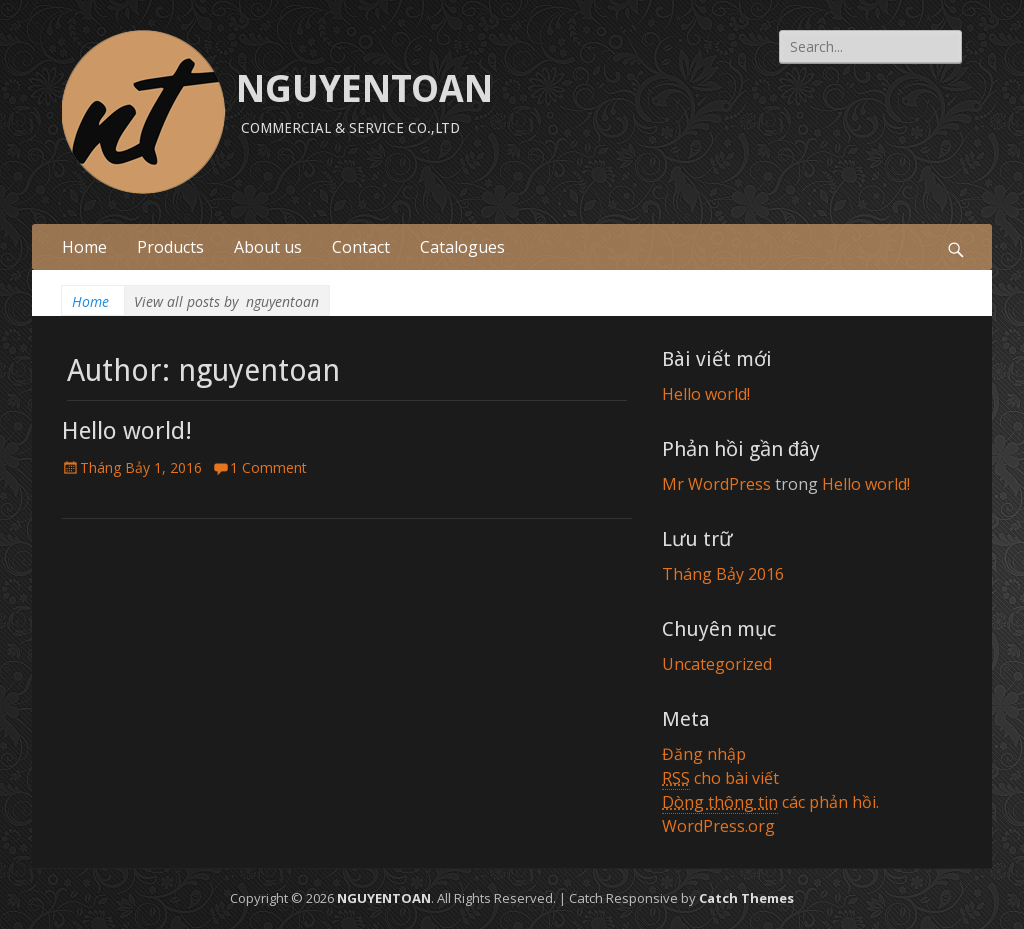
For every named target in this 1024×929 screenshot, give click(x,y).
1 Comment (268, 467)
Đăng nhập (704, 754)
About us (268, 247)
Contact (361, 247)
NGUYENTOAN (364, 89)
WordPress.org (718, 826)
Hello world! (127, 431)
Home (84, 247)
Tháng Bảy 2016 (723, 574)
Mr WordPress (716, 484)
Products (170, 247)
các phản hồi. (770, 802)
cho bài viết (720, 778)
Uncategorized (717, 664)
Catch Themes (746, 898)
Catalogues (462, 247)
